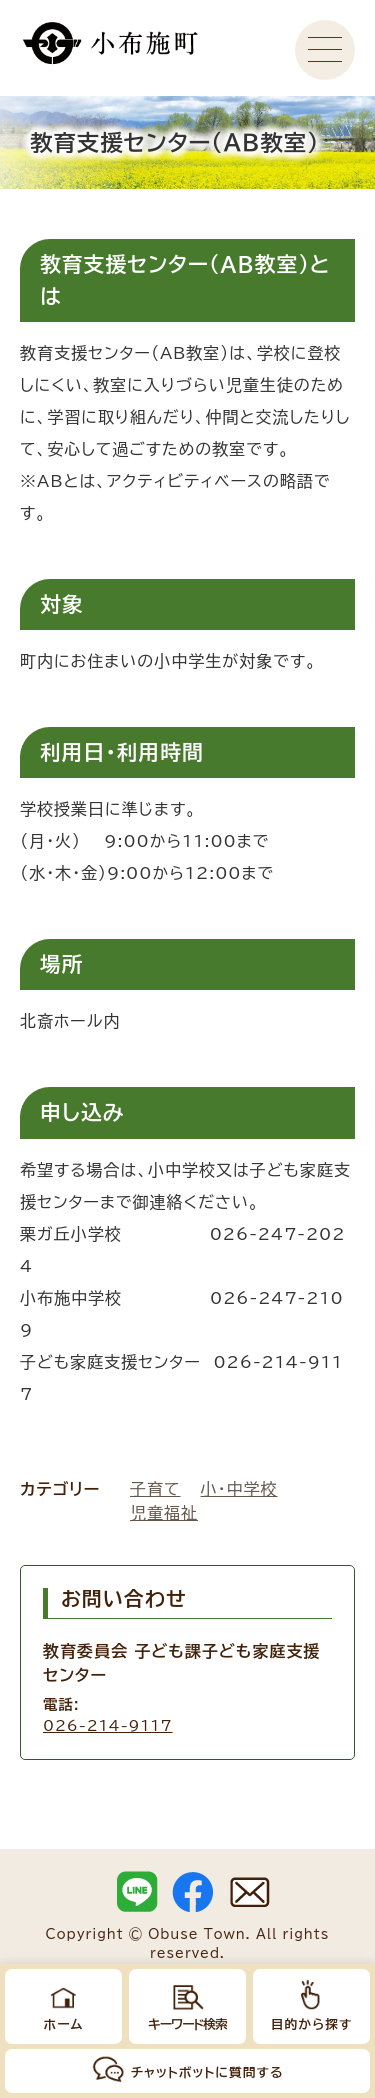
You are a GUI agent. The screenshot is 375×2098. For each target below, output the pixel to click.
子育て (155, 1489)
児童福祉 (164, 1513)
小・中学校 (239, 1489)
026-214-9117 (108, 1725)
